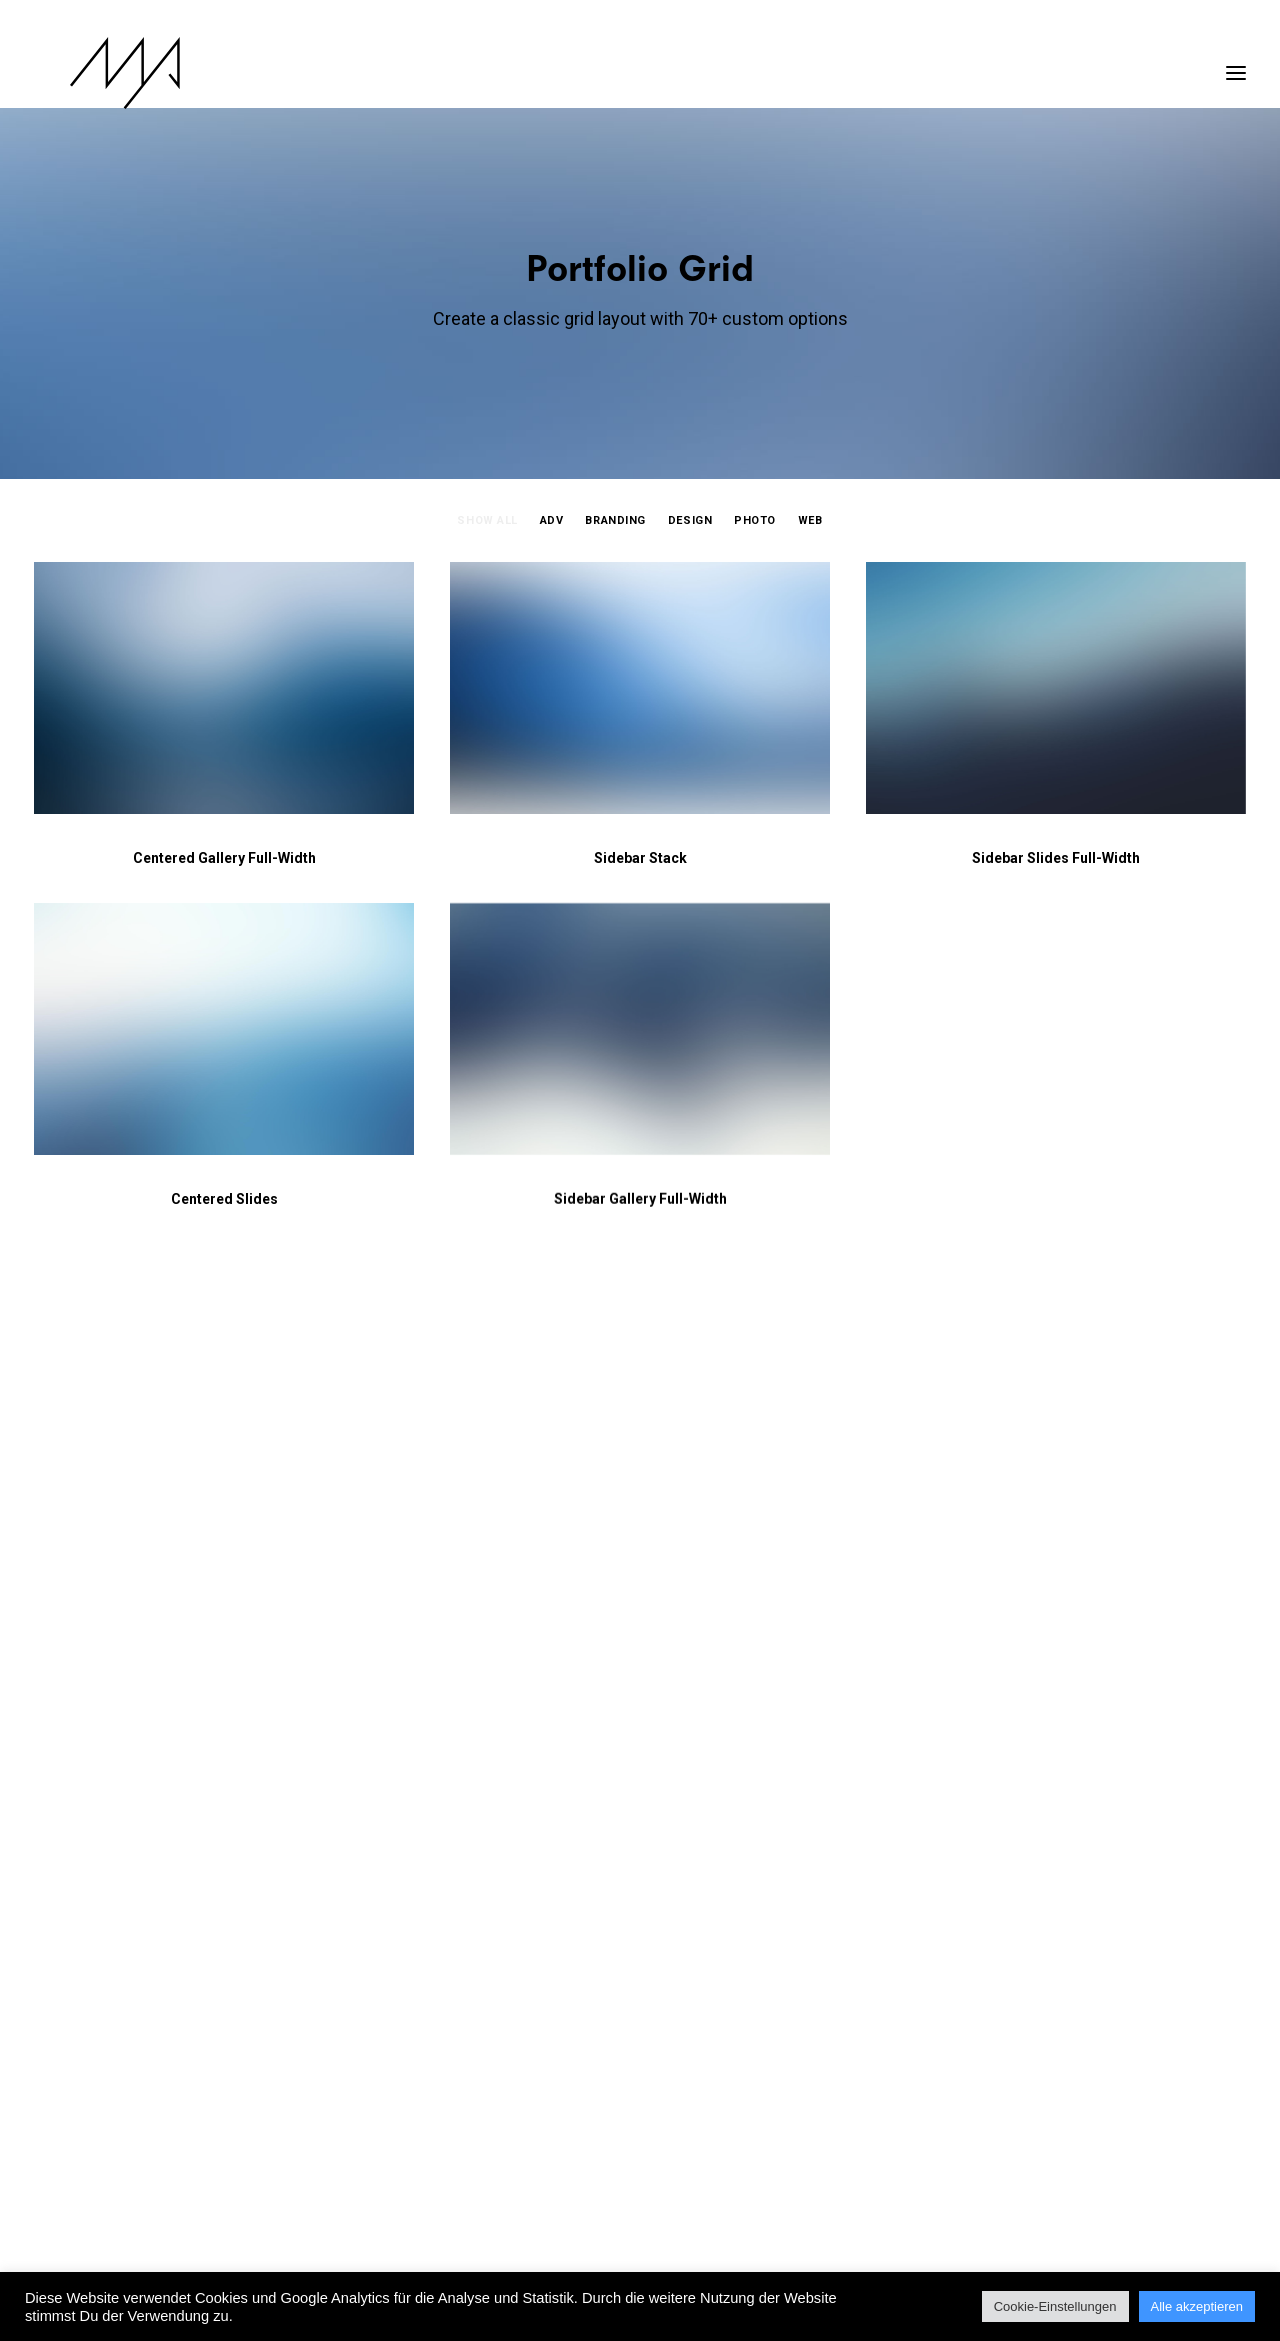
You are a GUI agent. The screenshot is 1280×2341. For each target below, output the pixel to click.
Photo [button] (755, 520)
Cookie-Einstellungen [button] (1055, 2306)
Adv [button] (552, 520)
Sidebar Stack (640, 858)
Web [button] (810, 520)
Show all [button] (487, 520)
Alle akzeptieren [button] (1197, 2306)
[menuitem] (491, 538)
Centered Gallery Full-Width (224, 858)
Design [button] (690, 520)
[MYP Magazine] (89, 73)
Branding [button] (615, 520)
